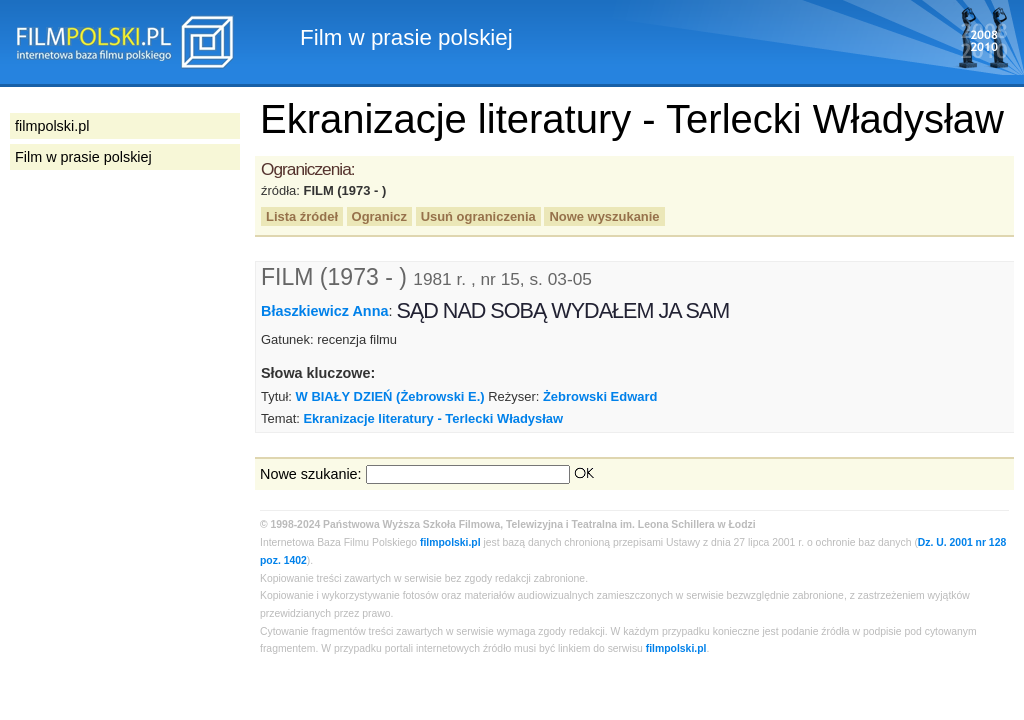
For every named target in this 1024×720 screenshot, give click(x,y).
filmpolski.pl (450, 542)
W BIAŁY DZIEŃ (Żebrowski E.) (390, 396)
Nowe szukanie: (311, 474)
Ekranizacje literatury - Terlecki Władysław (433, 418)
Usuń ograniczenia (478, 216)
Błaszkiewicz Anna (324, 311)
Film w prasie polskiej (83, 157)
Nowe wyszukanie (604, 216)
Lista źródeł (302, 216)
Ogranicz (379, 216)
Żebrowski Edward (600, 396)
